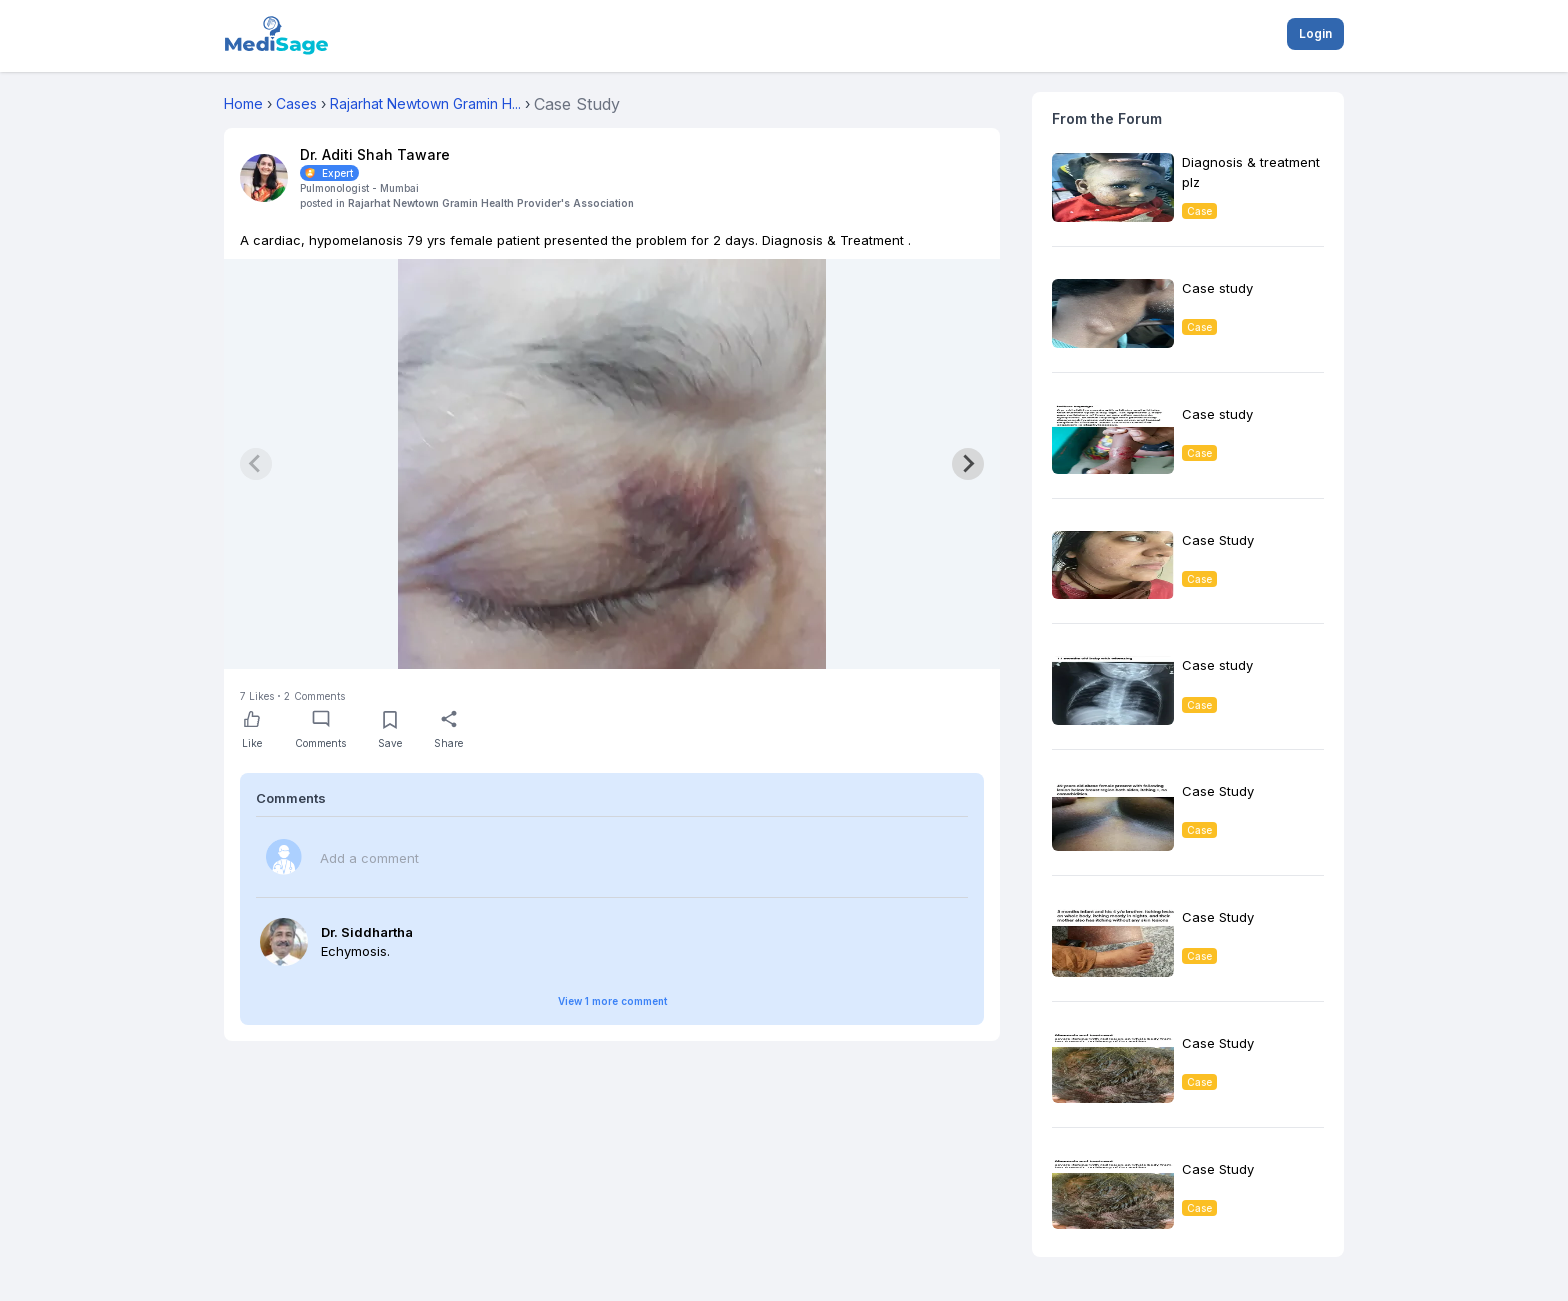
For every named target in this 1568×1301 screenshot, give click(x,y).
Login (1315, 33)
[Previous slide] (256, 464)
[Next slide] (968, 464)
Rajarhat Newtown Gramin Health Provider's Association (491, 203)
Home (243, 103)
